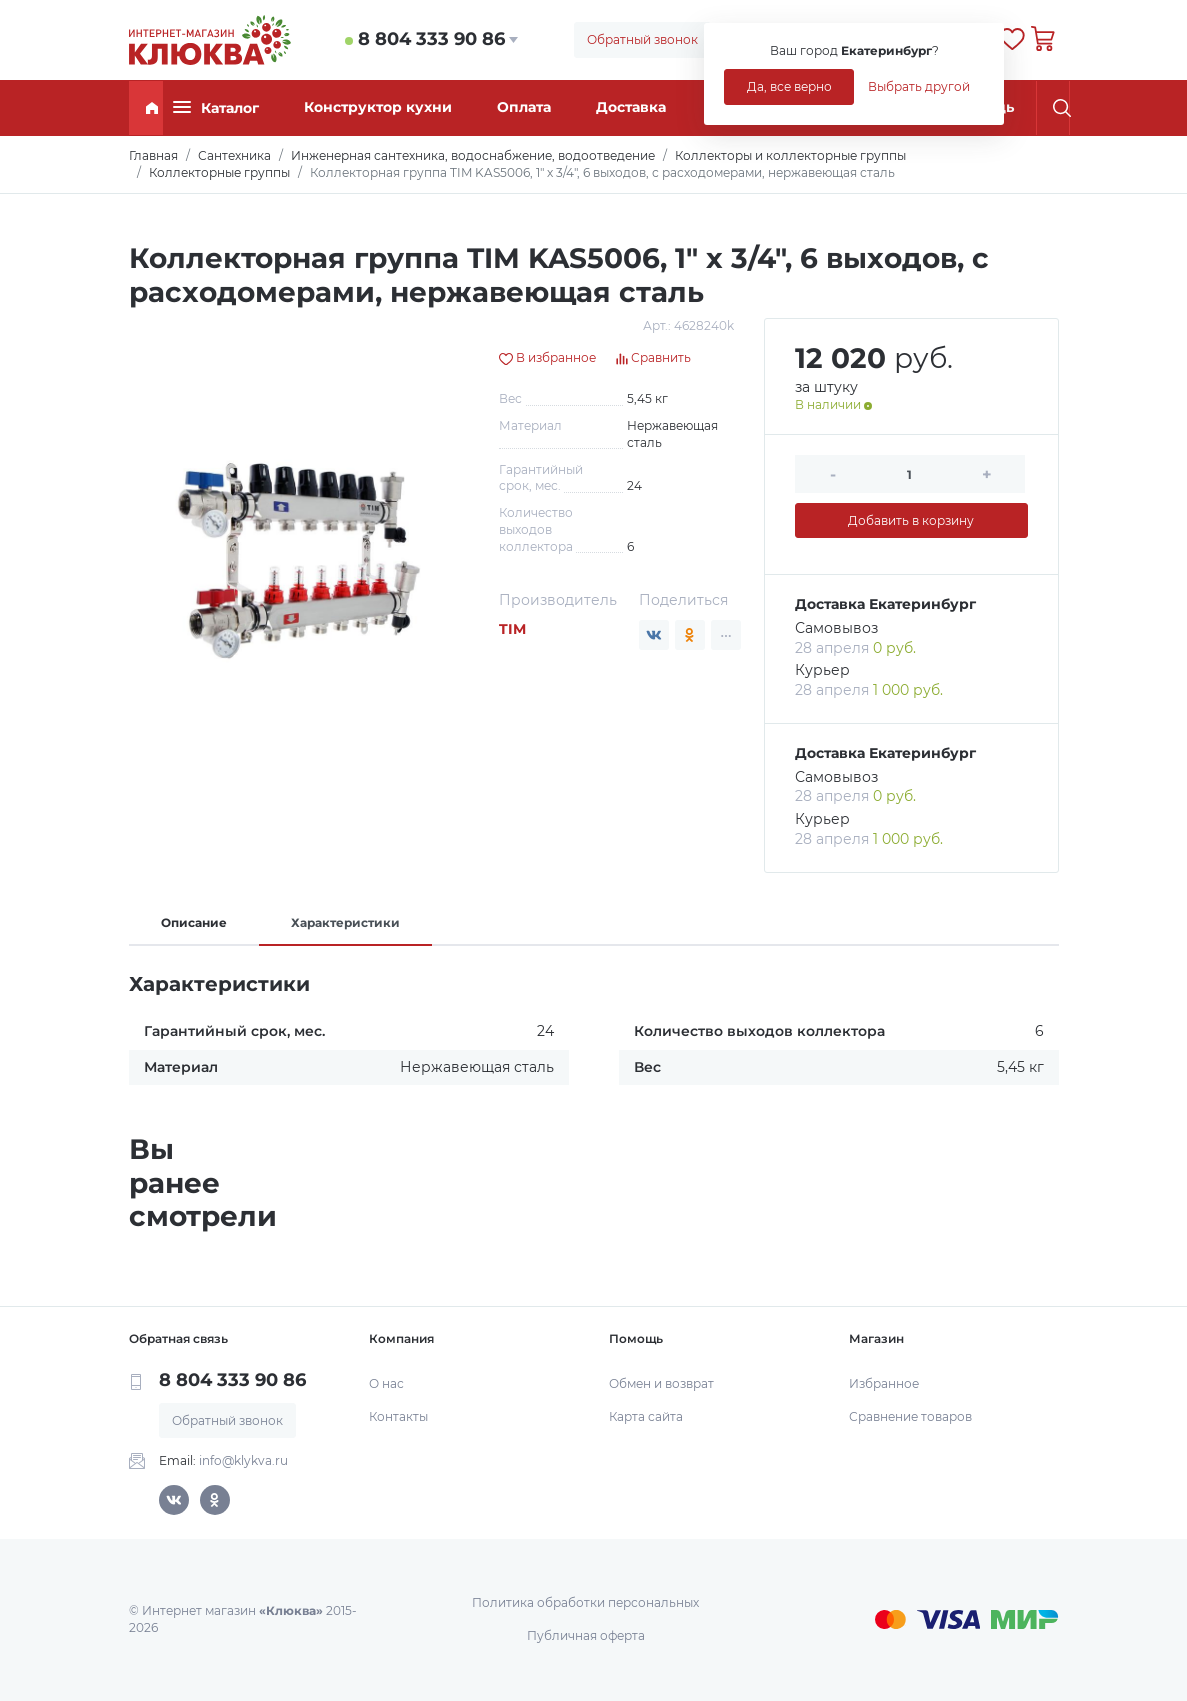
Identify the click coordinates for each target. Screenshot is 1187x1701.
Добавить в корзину (911, 520)
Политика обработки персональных (585, 1602)
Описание (194, 922)
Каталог (216, 107)
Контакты (398, 1416)
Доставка (631, 107)
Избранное (884, 1383)
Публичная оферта (586, 1635)
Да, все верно (789, 86)
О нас (386, 1383)
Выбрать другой (919, 86)
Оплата (524, 107)
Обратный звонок (642, 39)
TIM (512, 629)
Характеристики (345, 922)
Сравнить (653, 357)
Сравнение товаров (910, 1416)
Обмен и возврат (661, 1383)
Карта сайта (646, 1416)
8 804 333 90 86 (431, 39)
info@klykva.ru (243, 1460)
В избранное (547, 357)
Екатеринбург (922, 604)
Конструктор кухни (378, 107)
